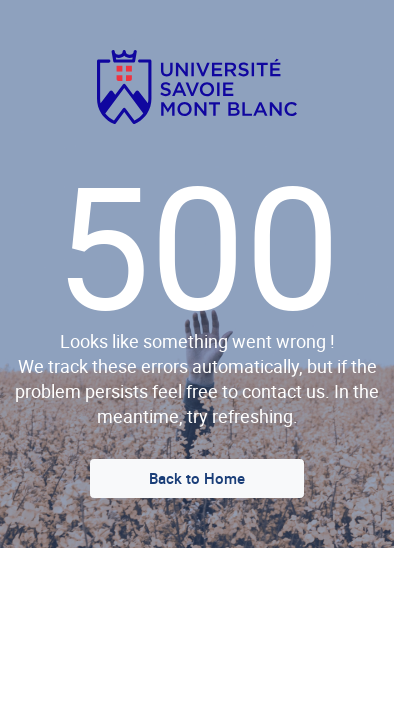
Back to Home (197, 478)
